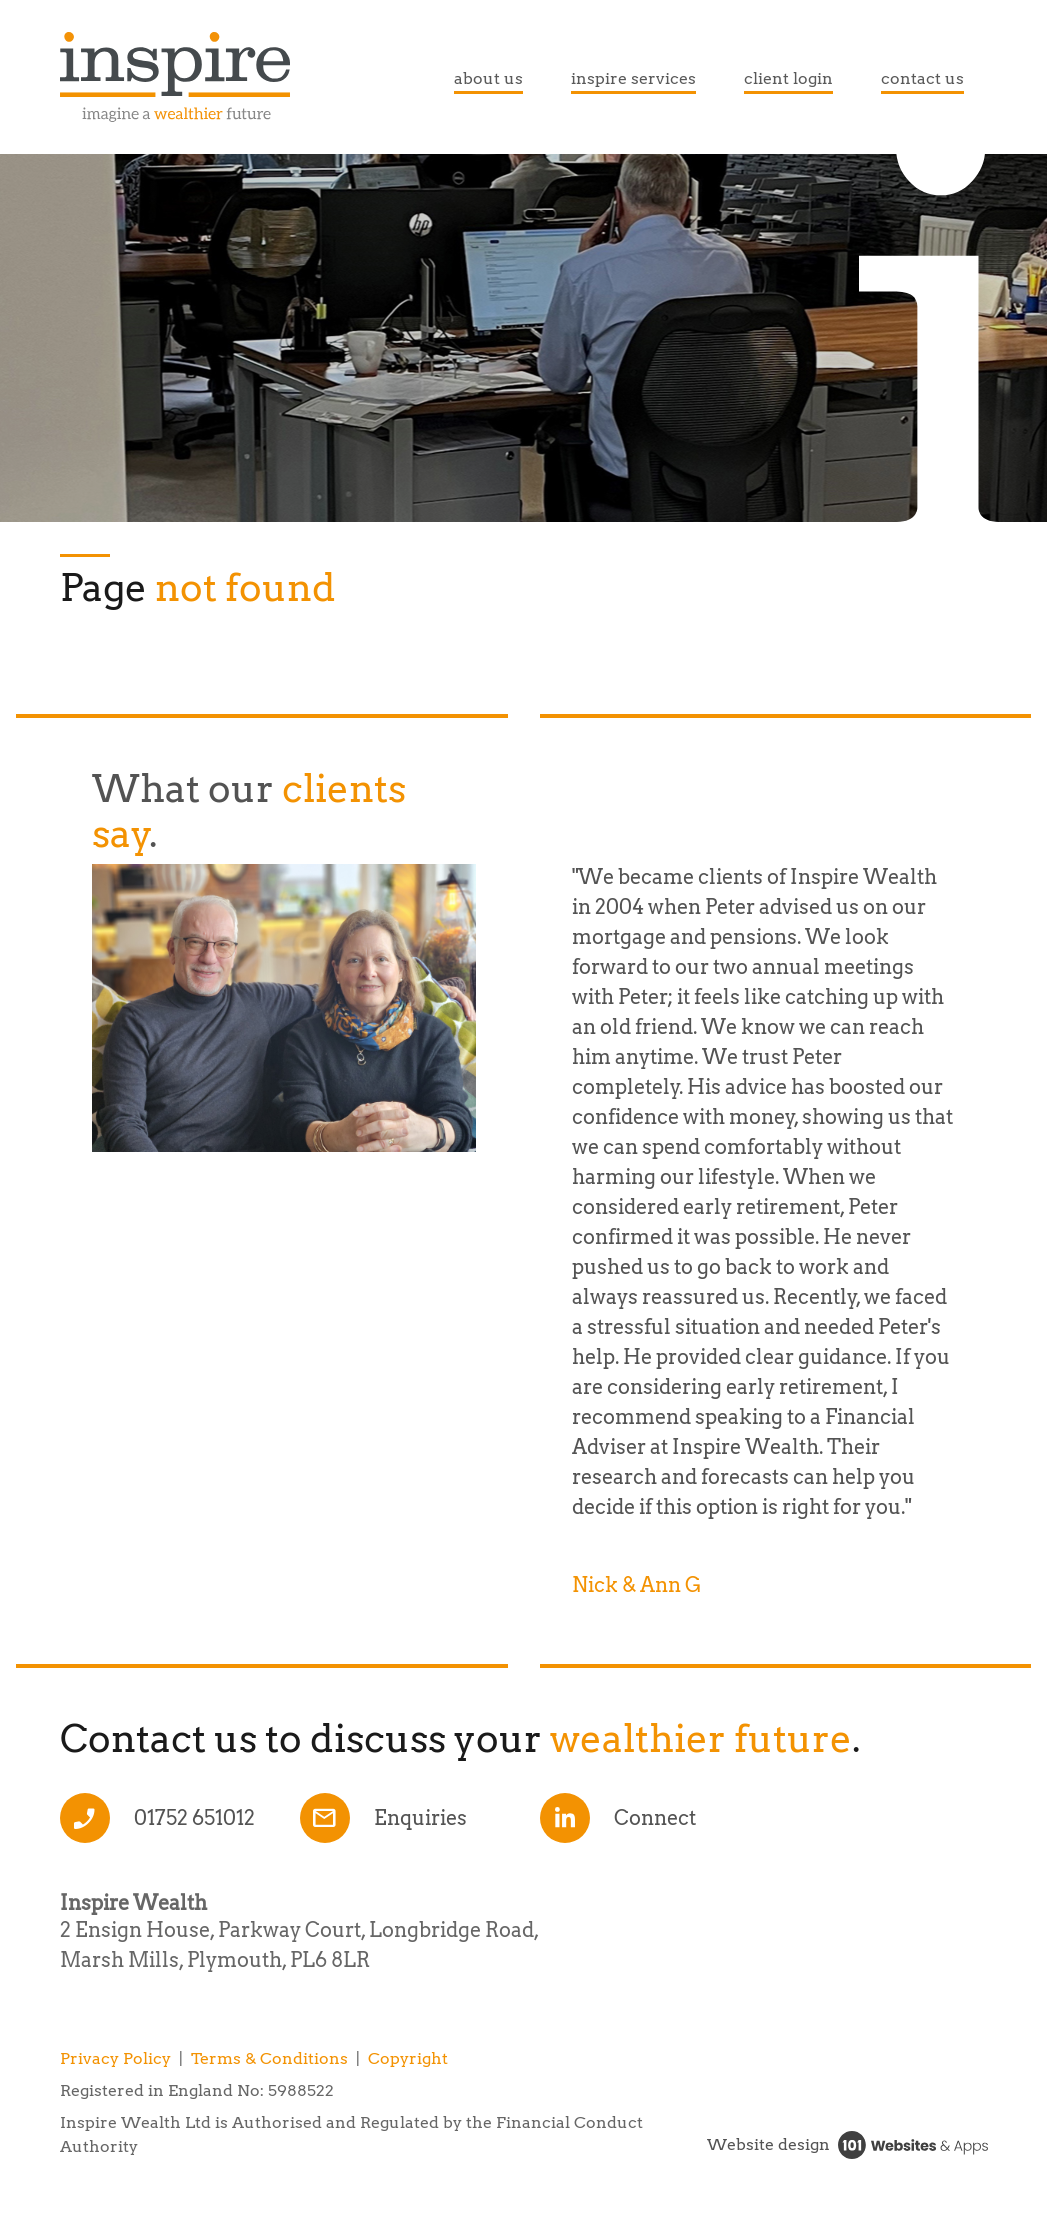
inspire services (633, 78)
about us (488, 78)
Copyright (408, 2058)
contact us (922, 78)
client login (788, 78)
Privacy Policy (115, 2058)
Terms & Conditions (269, 2058)
